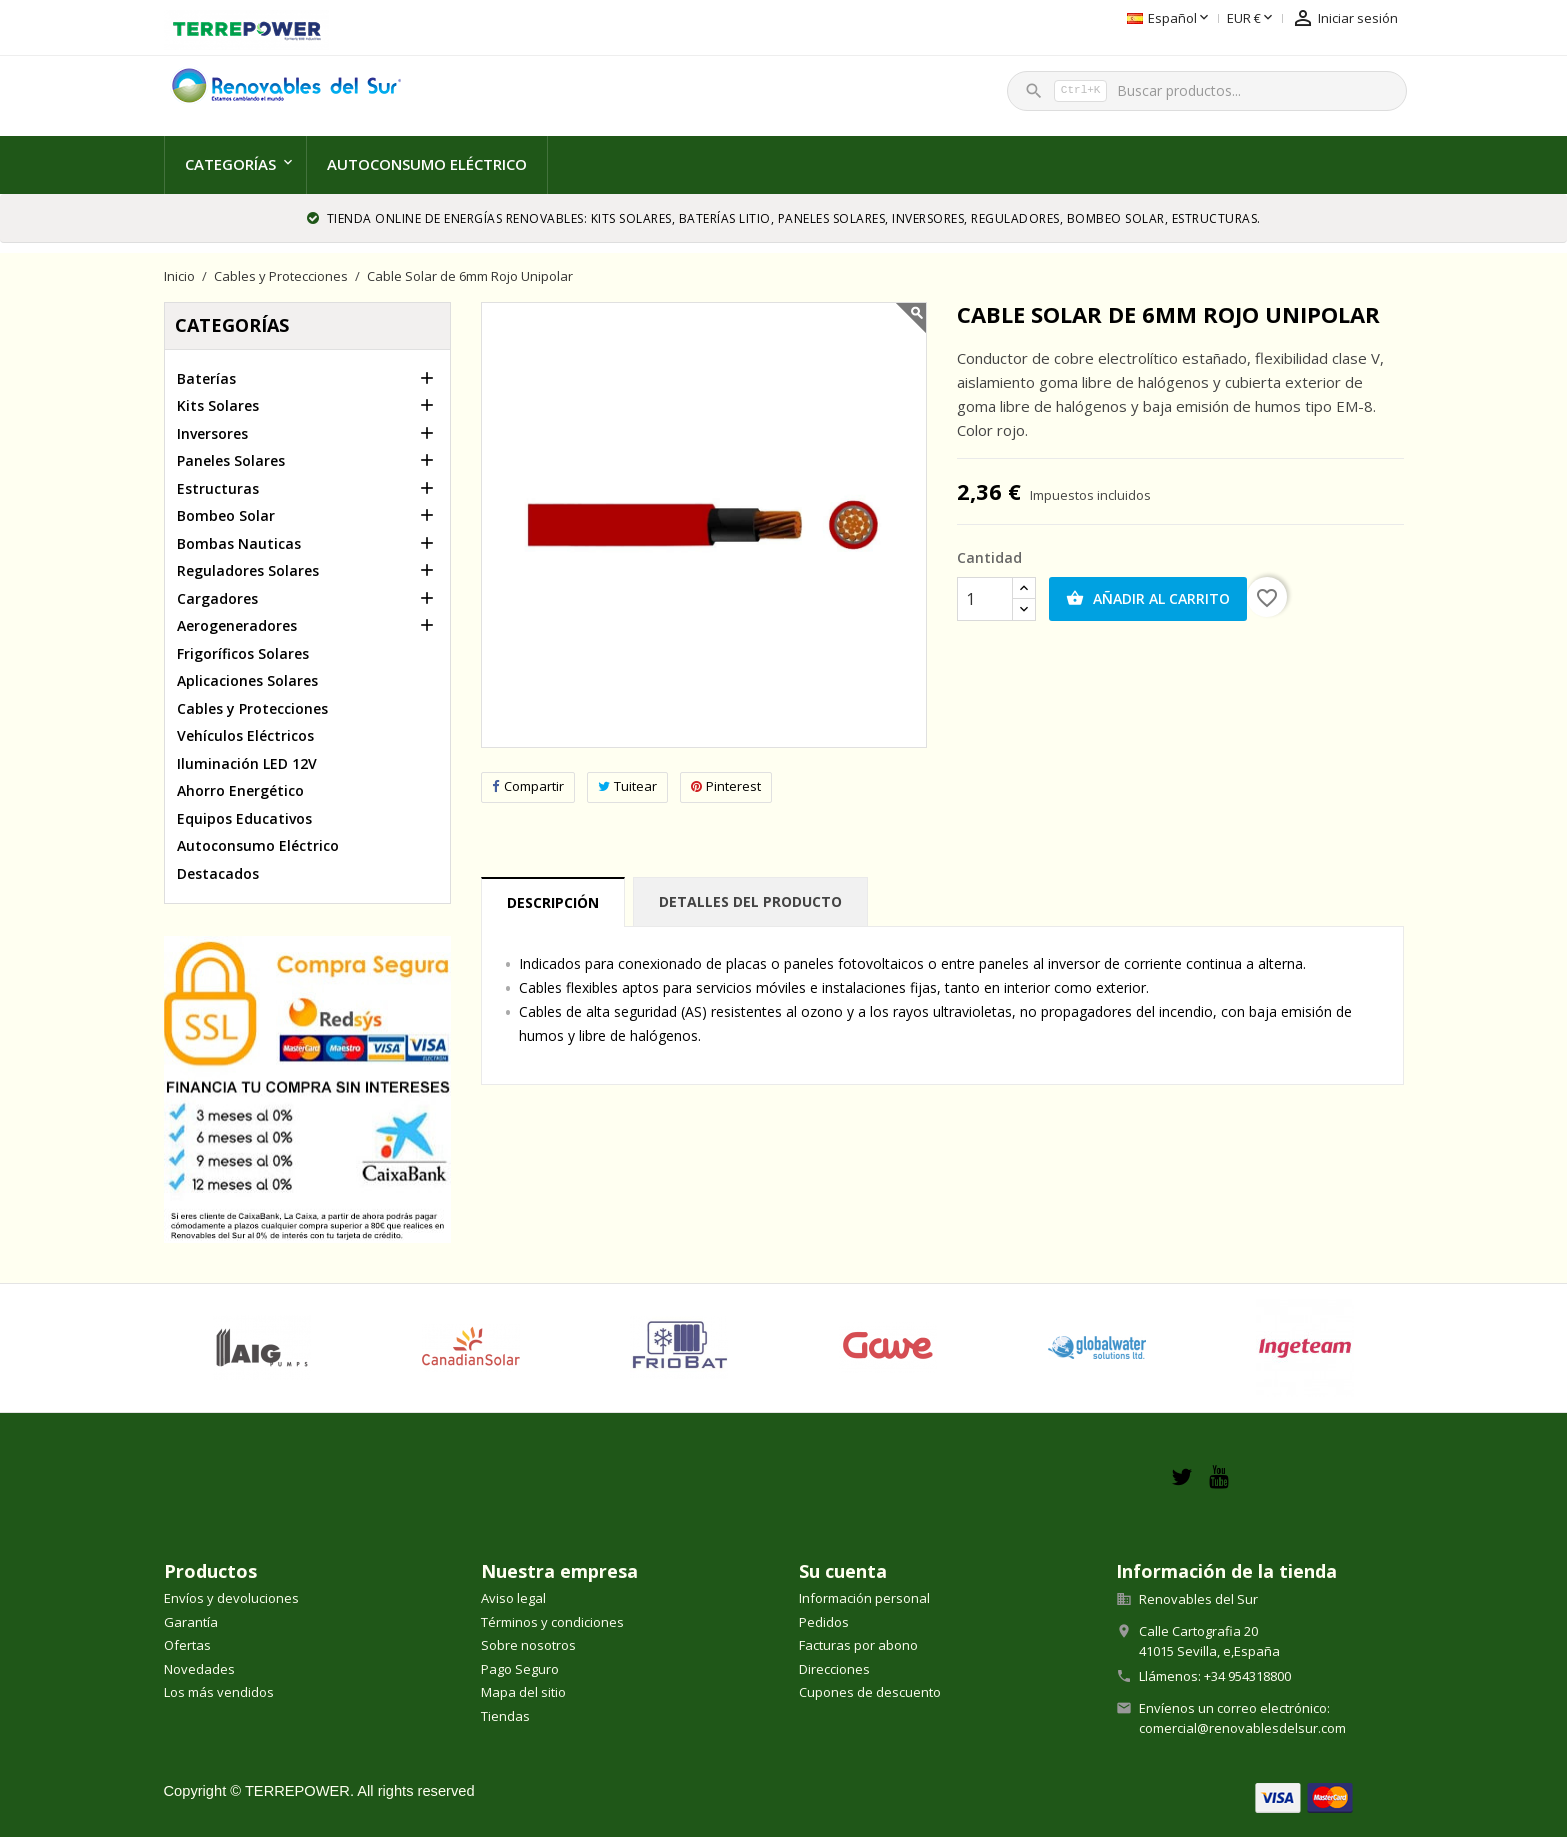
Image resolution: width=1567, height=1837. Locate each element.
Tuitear (627, 786)
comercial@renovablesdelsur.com (1242, 1728)
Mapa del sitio (523, 1692)
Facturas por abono (858, 1645)
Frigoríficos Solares (243, 653)
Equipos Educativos (244, 818)
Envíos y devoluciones (231, 1598)
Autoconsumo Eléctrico (427, 164)
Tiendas (505, 1716)
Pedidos (824, 1622)
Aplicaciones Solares (247, 680)
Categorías (230, 164)
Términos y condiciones (552, 1622)
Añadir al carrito (1148, 599)
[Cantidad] (985, 599)
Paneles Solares (231, 460)
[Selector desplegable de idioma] (1054, 19)
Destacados (218, 873)
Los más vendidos (219, 1692)
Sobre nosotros (528, 1645)
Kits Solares (218, 405)
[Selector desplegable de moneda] (1136, 19)
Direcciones (834, 1669)
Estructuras (218, 488)
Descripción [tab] (553, 902)
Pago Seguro (520, 1669)
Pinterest (726, 786)
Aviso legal (513, 1598)
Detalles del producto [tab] (750, 901)
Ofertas (187, 1645)
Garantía (191, 1622)
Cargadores (217, 598)
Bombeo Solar (226, 515)
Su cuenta (843, 1571)
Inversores (212, 433)
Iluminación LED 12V (247, 763)
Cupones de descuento (870, 1692)
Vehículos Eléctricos (245, 735)
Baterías (206, 378)
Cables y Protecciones (252, 708)
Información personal (864, 1598)
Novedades (199, 1669)
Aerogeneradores (237, 625)
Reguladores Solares (248, 570)
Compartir (528, 786)
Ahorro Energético (240, 790)
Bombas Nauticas (239, 543)
